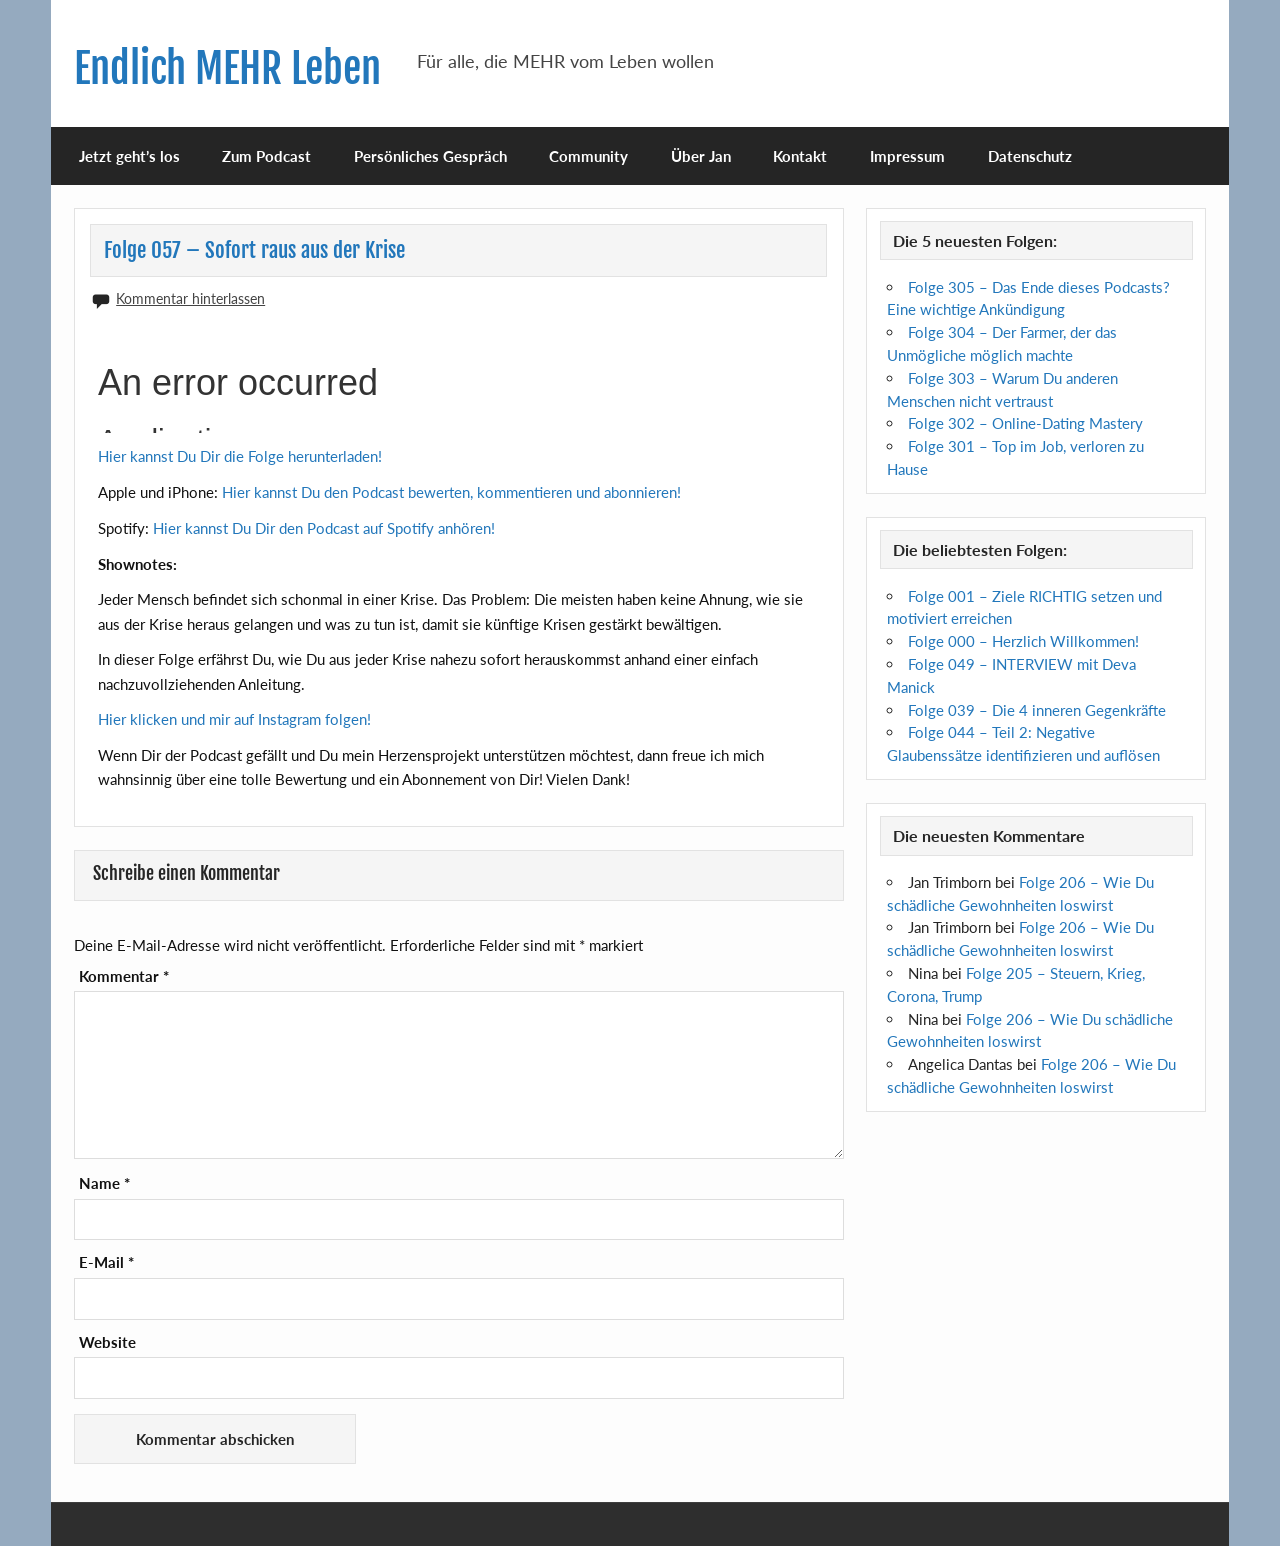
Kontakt (800, 156)
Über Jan (701, 156)
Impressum (907, 156)
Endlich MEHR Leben (227, 68)
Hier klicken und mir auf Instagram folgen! (234, 719)
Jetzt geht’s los (129, 156)
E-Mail (106, 1262)
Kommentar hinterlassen (190, 298)
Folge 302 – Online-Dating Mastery (1025, 423)
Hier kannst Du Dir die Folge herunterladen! (240, 456)
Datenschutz (1030, 156)
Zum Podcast (266, 156)
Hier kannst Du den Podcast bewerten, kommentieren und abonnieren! (451, 492)
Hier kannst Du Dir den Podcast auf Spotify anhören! (324, 528)
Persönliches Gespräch (430, 156)
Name (104, 1183)
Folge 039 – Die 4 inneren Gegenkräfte (1037, 710)
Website (107, 1342)
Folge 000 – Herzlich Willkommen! (1023, 641)
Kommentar (124, 976)
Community (588, 156)
